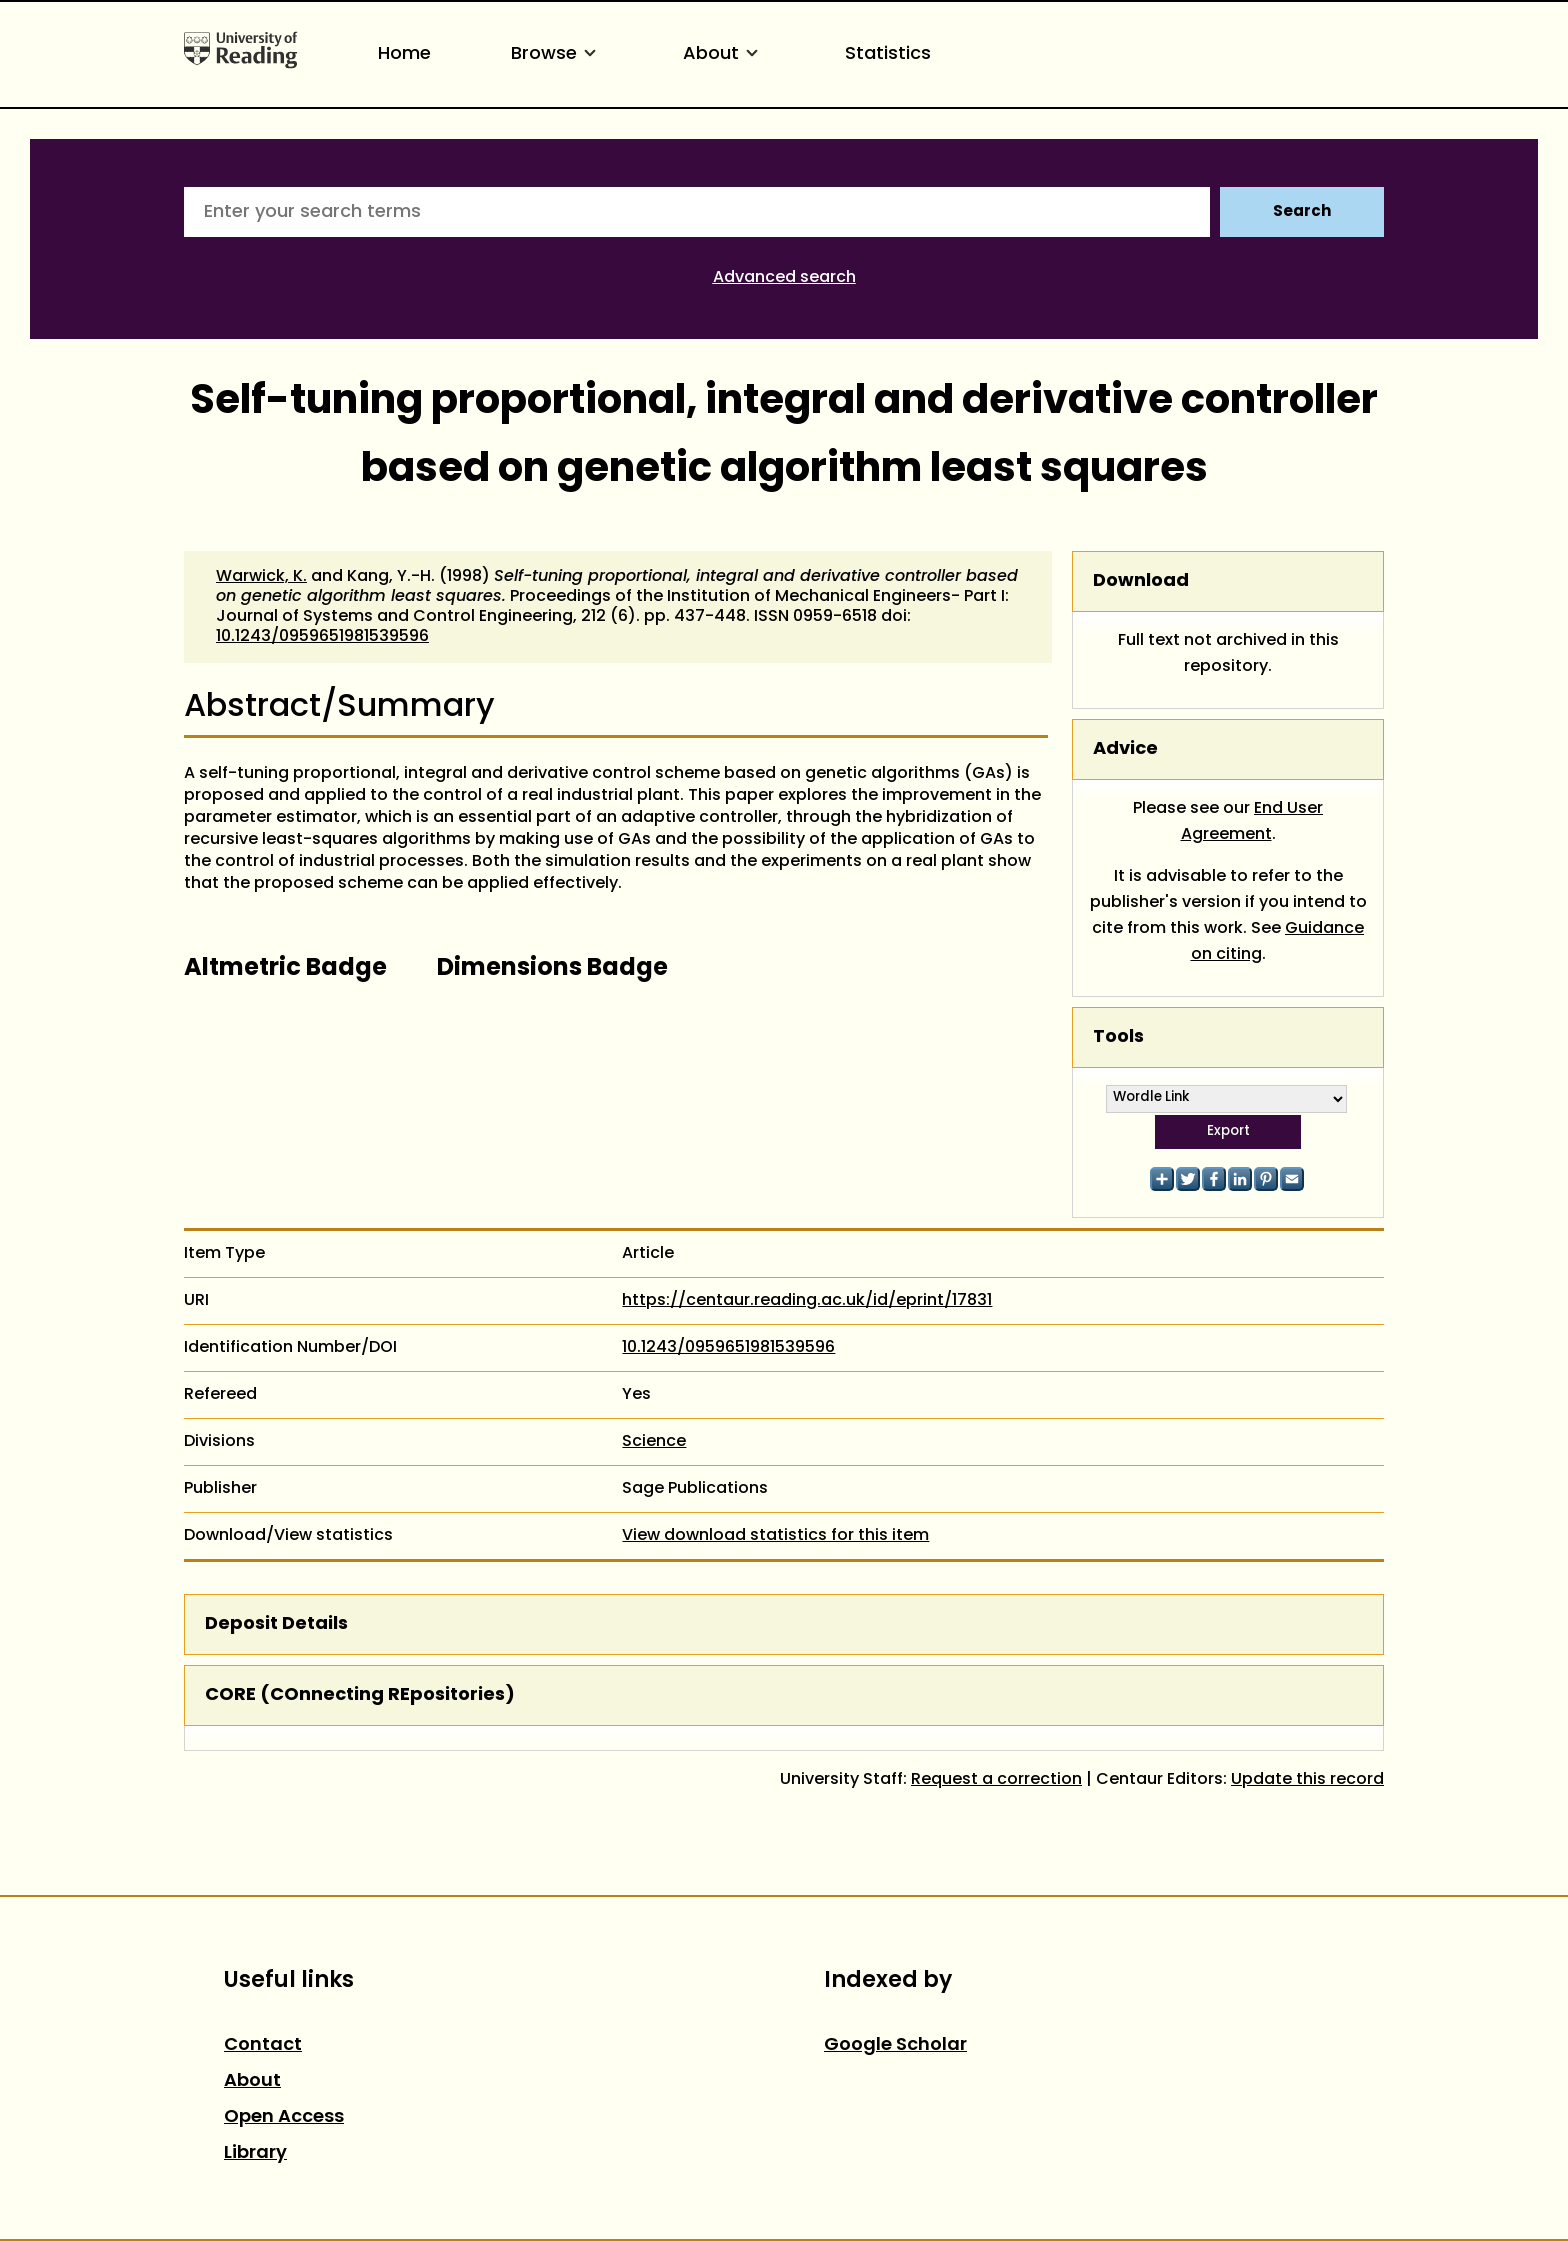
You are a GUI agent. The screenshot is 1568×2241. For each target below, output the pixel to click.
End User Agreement (1252, 822)
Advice (1125, 749)
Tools (1118, 1037)
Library (255, 2153)
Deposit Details (276, 1624)
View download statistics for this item (775, 1536)
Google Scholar (895, 2045)
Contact (263, 2045)
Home (404, 54)
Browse (557, 54)
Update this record (1307, 1780)
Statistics (888, 54)
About (724, 54)
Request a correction (996, 1780)
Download (1141, 581)
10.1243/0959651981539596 (322, 637)
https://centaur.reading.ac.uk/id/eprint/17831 (807, 1301)
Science (654, 1442)
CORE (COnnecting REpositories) (360, 1695)
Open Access (284, 2117)
